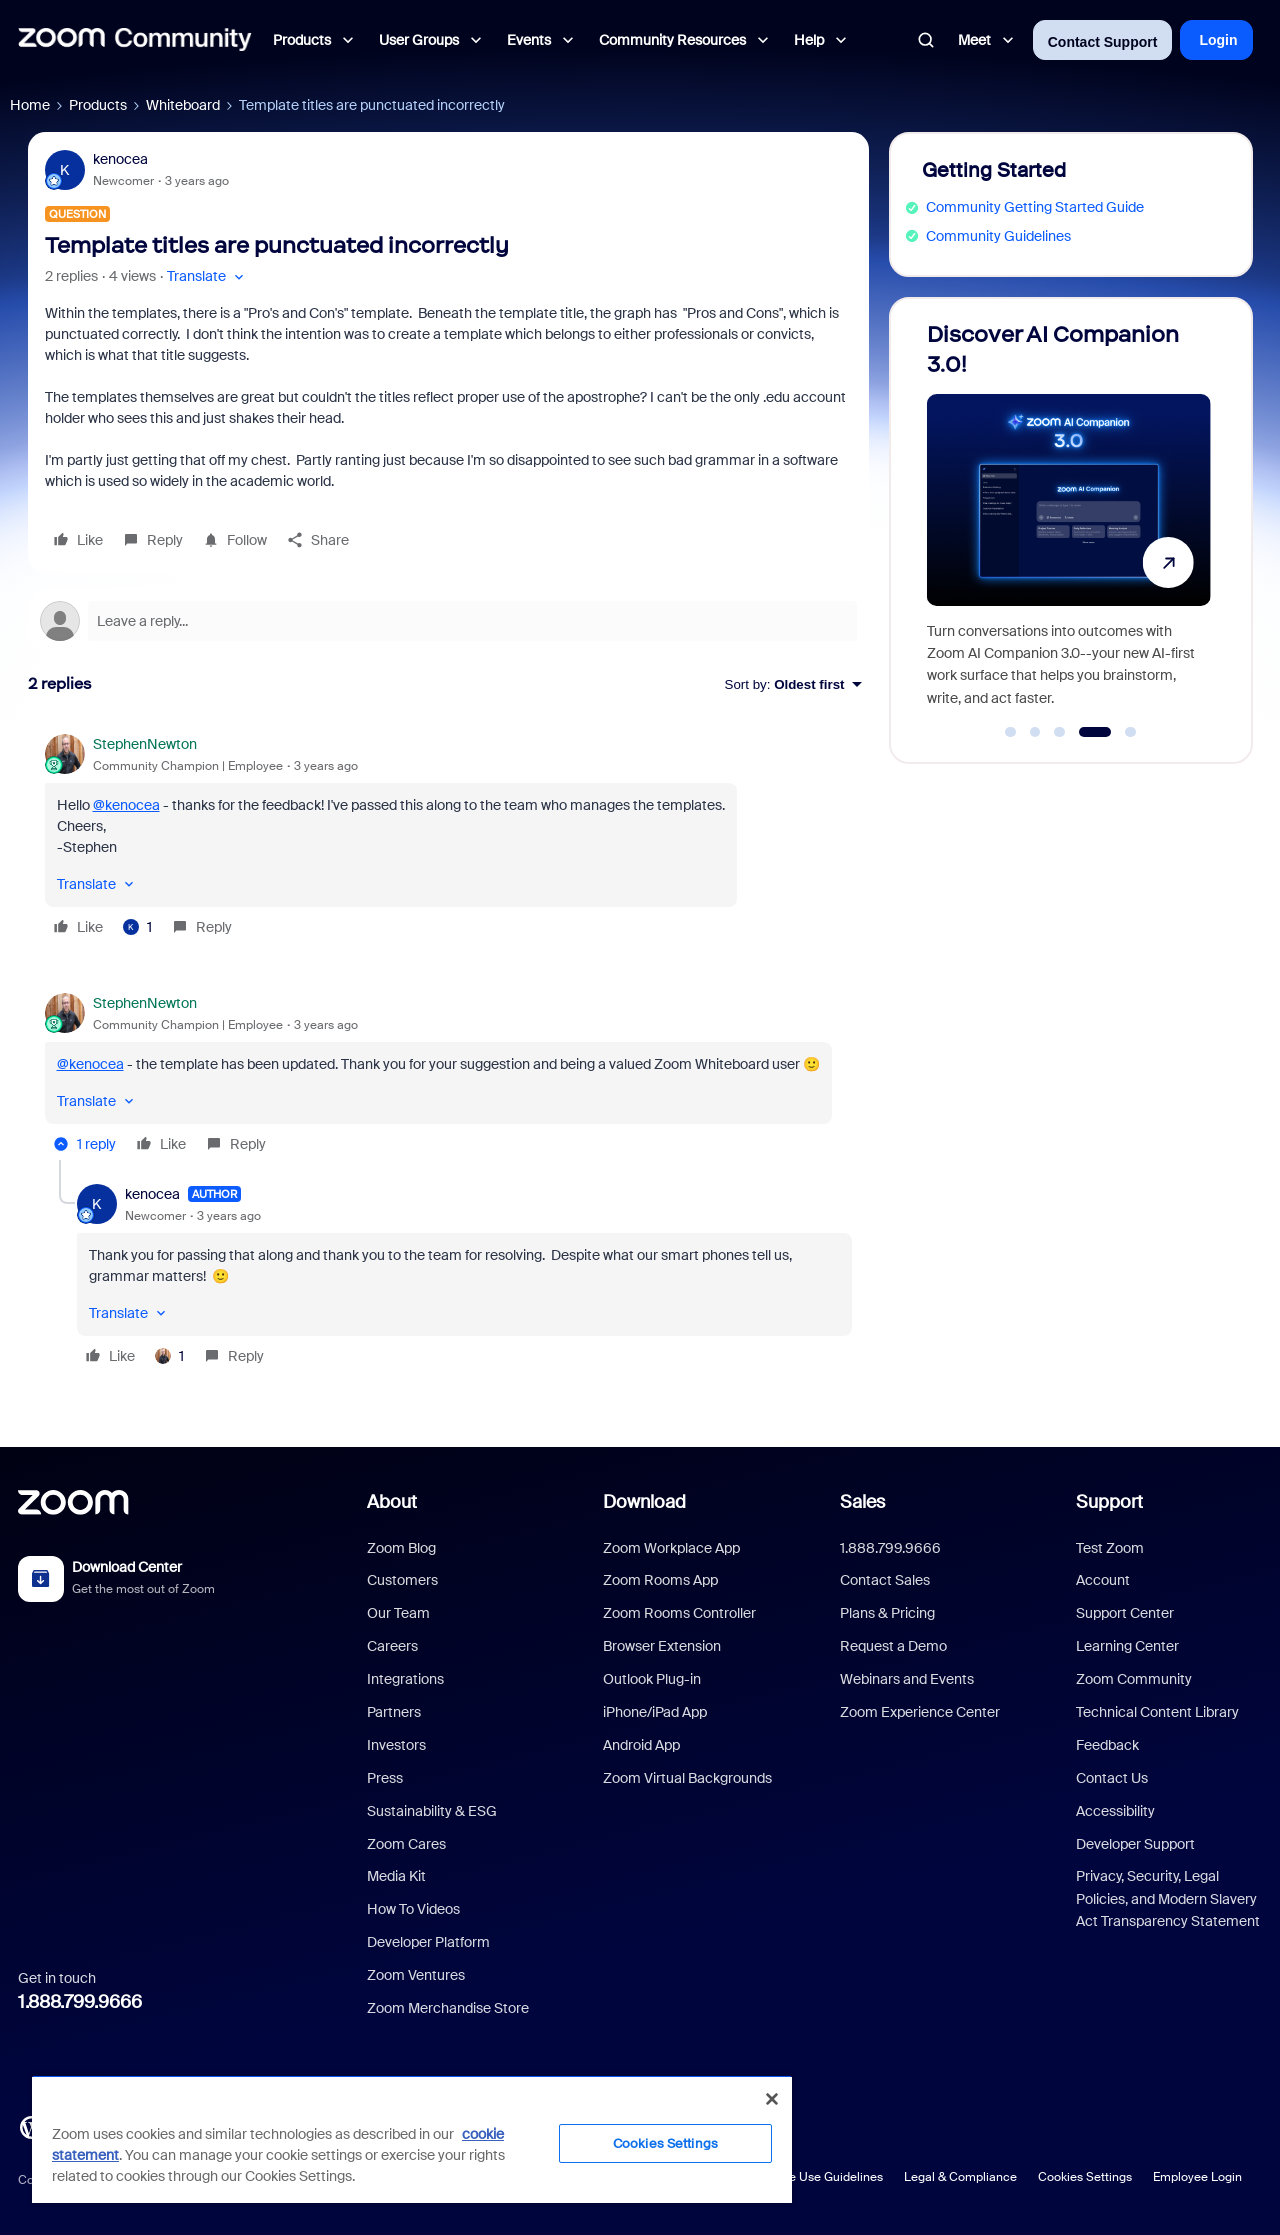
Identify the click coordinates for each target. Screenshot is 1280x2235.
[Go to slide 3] (1060, 732)
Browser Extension (662, 1646)
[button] (207, 276)
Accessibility (1115, 1811)
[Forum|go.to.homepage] (135, 40)
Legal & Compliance (960, 2177)
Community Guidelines (998, 236)
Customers (402, 1580)
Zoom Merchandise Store (448, 2008)
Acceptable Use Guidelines (807, 2177)
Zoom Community (1134, 1679)
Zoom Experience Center (920, 1712)
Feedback (1107, 1745)
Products (98, 105)
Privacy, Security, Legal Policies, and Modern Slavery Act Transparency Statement (1168, 1898)
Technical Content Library (1157, 1712)
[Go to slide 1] (1011, 732)
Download (644, 1502)
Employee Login (1197, 2177)
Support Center (1125, 1613)
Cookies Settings (1085, 2177)
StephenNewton (145, 744)
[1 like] (137, 927)
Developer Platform (428, 1942)
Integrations (405, 1679)
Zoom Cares (406, 1844)
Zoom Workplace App (671, 1548)
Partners (394, 1712)
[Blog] (31, 2126)
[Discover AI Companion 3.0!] (1069, 521)
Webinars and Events (907, 1679)
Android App (641, 1745)
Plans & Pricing (887, 1613)
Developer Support (1135, 1844)
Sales (862, 1502)
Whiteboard (183, 105)
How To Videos (413, 1909)
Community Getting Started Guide (1035, 207)
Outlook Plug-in (652, 1679)
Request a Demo (893, 1646)
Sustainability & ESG (432, 1811)
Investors (396, 1745)
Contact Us (1112, 1778)
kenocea (120, 159)
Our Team (398, 1613)
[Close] (772, 2099)
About (392, 1502)
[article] (448, 838)
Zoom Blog (401, 1548)
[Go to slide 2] (1035, 732)
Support (1109, 1502)
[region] (412, 2139)
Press (385, 1778)
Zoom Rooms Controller (679, 1613)
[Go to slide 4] (1094, 732)
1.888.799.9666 (80, 2002)
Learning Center (1127, 1646)
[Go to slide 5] (1131, 732)
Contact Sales (885, 1580)
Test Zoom (1110, 1548)
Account (1103, 1580)
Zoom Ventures (416, 1975)
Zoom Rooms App (660, 1580)
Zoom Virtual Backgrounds (687, 1778)
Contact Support (1103, 42)
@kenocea (126, 805)
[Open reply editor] (448, 621)
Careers (392, 1646)
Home (30, 105)
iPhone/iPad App (655, 1712)
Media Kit (396, 1876)
